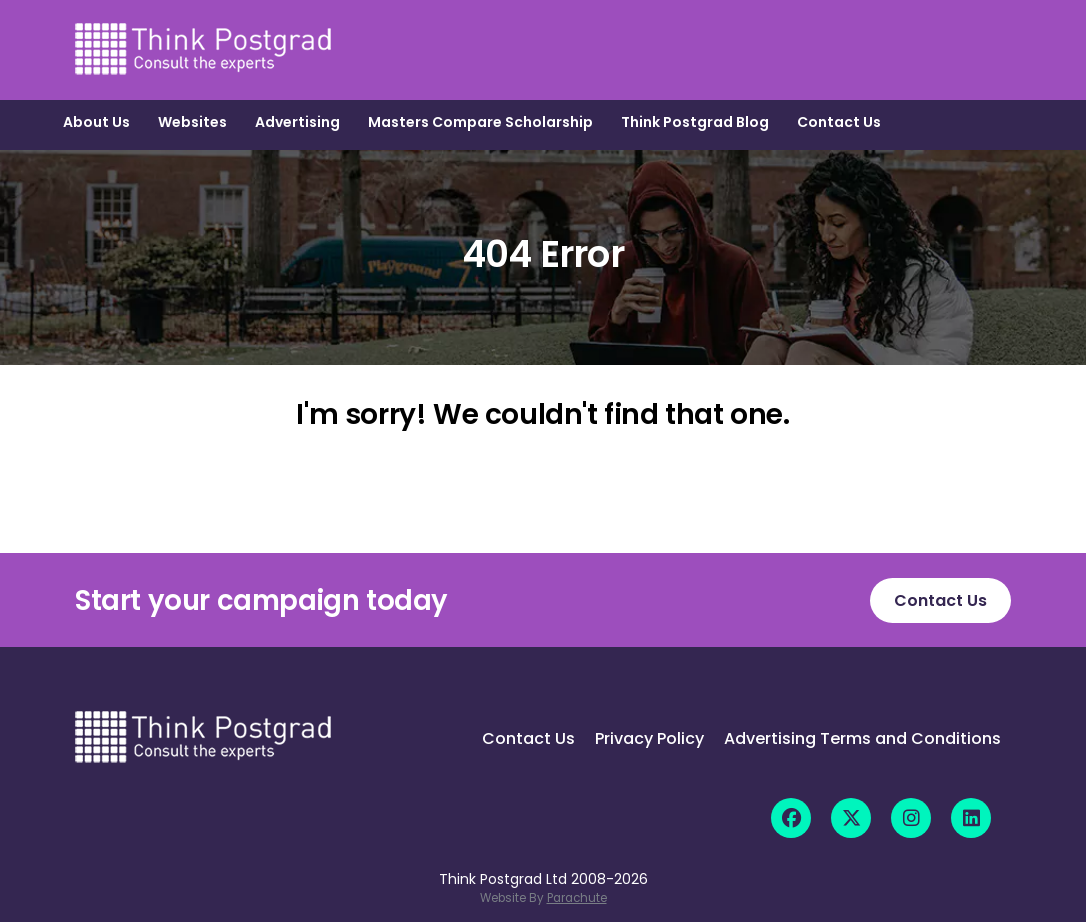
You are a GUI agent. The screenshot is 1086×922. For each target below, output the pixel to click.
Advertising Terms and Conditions (862, 738)
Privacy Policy (649, 738)
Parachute (577, 898)
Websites (192, 122)
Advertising (297, 122)
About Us (96, 122)
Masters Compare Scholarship (480, 122)
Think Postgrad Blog (695, 122)
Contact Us (839, 122)
